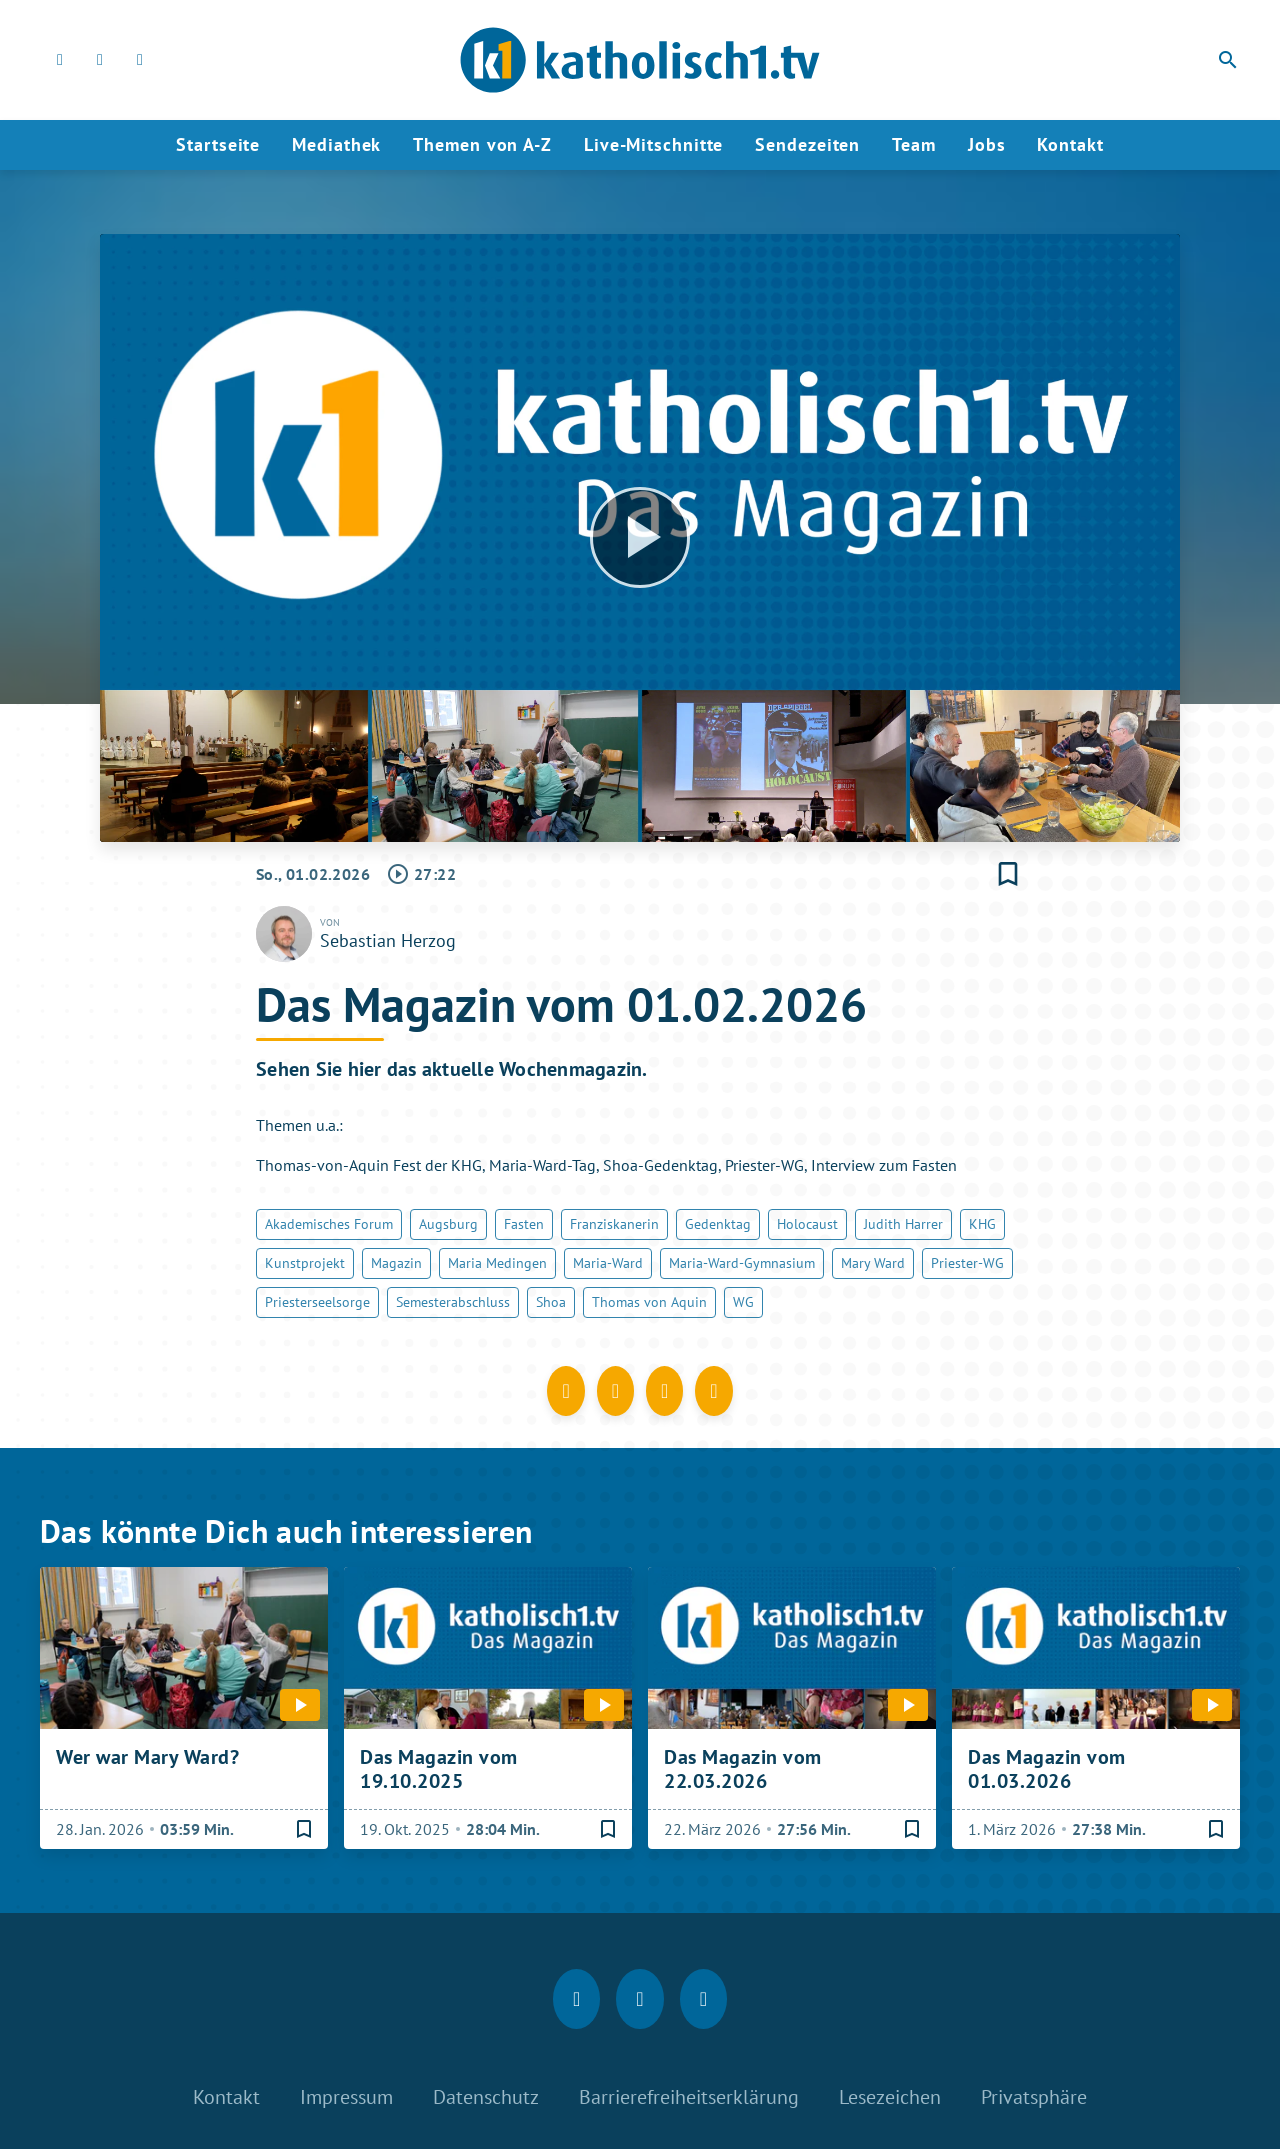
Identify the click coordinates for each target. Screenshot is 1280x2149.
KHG (982, 1224)
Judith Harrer (903, 1224)
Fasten (524, 1224)
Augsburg (448, 1224)
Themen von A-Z (482, 144)
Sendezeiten (807, 144)
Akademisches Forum (329, 1224)
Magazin (396, 1263)
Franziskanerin (614, 1224)
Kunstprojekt (305, 1263)
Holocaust (807, 1224)
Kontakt (1070, 144)
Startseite (218, 144)
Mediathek (336, 144)
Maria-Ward (608, 1263)
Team (914, 144)
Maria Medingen (497, 1263)
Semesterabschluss (453, 1302)
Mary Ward (873, 1263)
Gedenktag (718, 1224)
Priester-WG (967, 1263)
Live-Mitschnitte (653, 144)
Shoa (551, 1302)
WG (743, 1302)
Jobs (987, 144)
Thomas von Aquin (649, 1302)
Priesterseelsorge (317, 1302)
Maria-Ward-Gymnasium (742, 1263)
